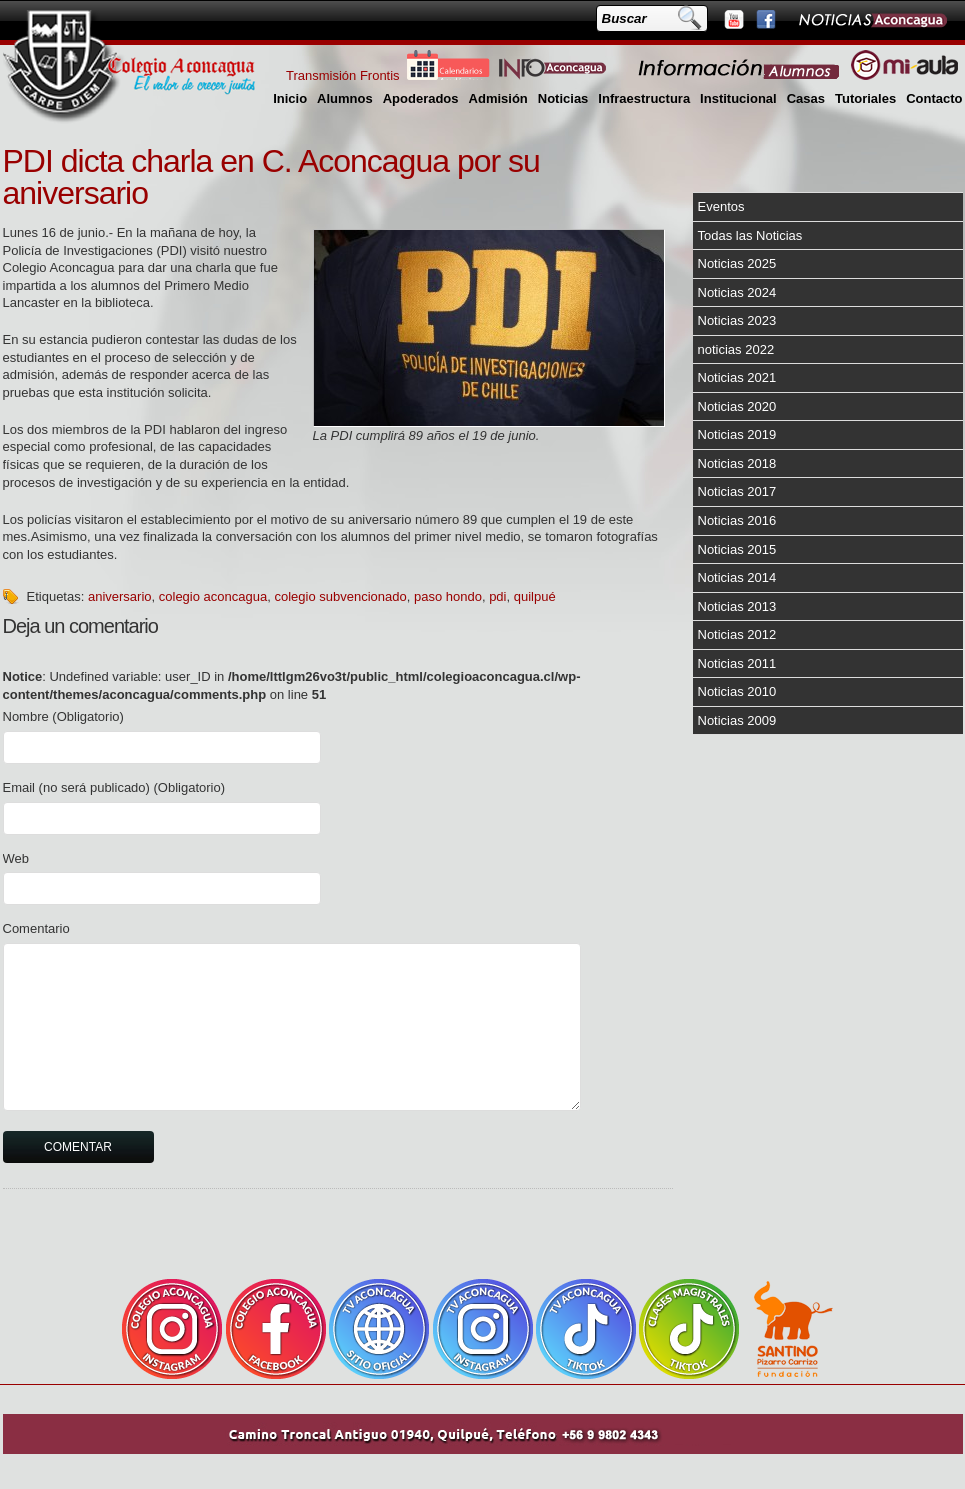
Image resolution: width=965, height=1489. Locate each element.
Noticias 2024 (737, 292)
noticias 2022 (736, 349)
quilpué (535, 596)
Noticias (563, 98)
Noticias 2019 (737, 434)
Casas (806, 98)
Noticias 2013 (737, 606)
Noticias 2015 (737, 549)
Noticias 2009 (737, 720)
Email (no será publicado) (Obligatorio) (114, 787)
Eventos (721, 206)
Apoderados (421, 98)
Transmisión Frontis (343, 75)
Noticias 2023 (737, 320)
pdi (497, 596)
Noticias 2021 (737, 377)
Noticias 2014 (737, 577)
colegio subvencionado (340, 596)
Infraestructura (644, 98)
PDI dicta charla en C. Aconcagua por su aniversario (271, 177)
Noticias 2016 (737, 520)
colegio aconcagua (213, 596)
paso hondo (448, 596)
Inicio (290, 98)
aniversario (120, 596)
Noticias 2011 (737, 663)
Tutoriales (865, 98)
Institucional (738, 98)
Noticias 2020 (737, 406)
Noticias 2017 (737, 491)
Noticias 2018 (737, 463)
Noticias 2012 (737, 634)
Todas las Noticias (750, 235)
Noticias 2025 (737, 263)
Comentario (36, 928)
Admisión (498, 98)
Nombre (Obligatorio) (63, 716)
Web (16, 858)
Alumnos (345, 98)
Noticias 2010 (737, 691)
